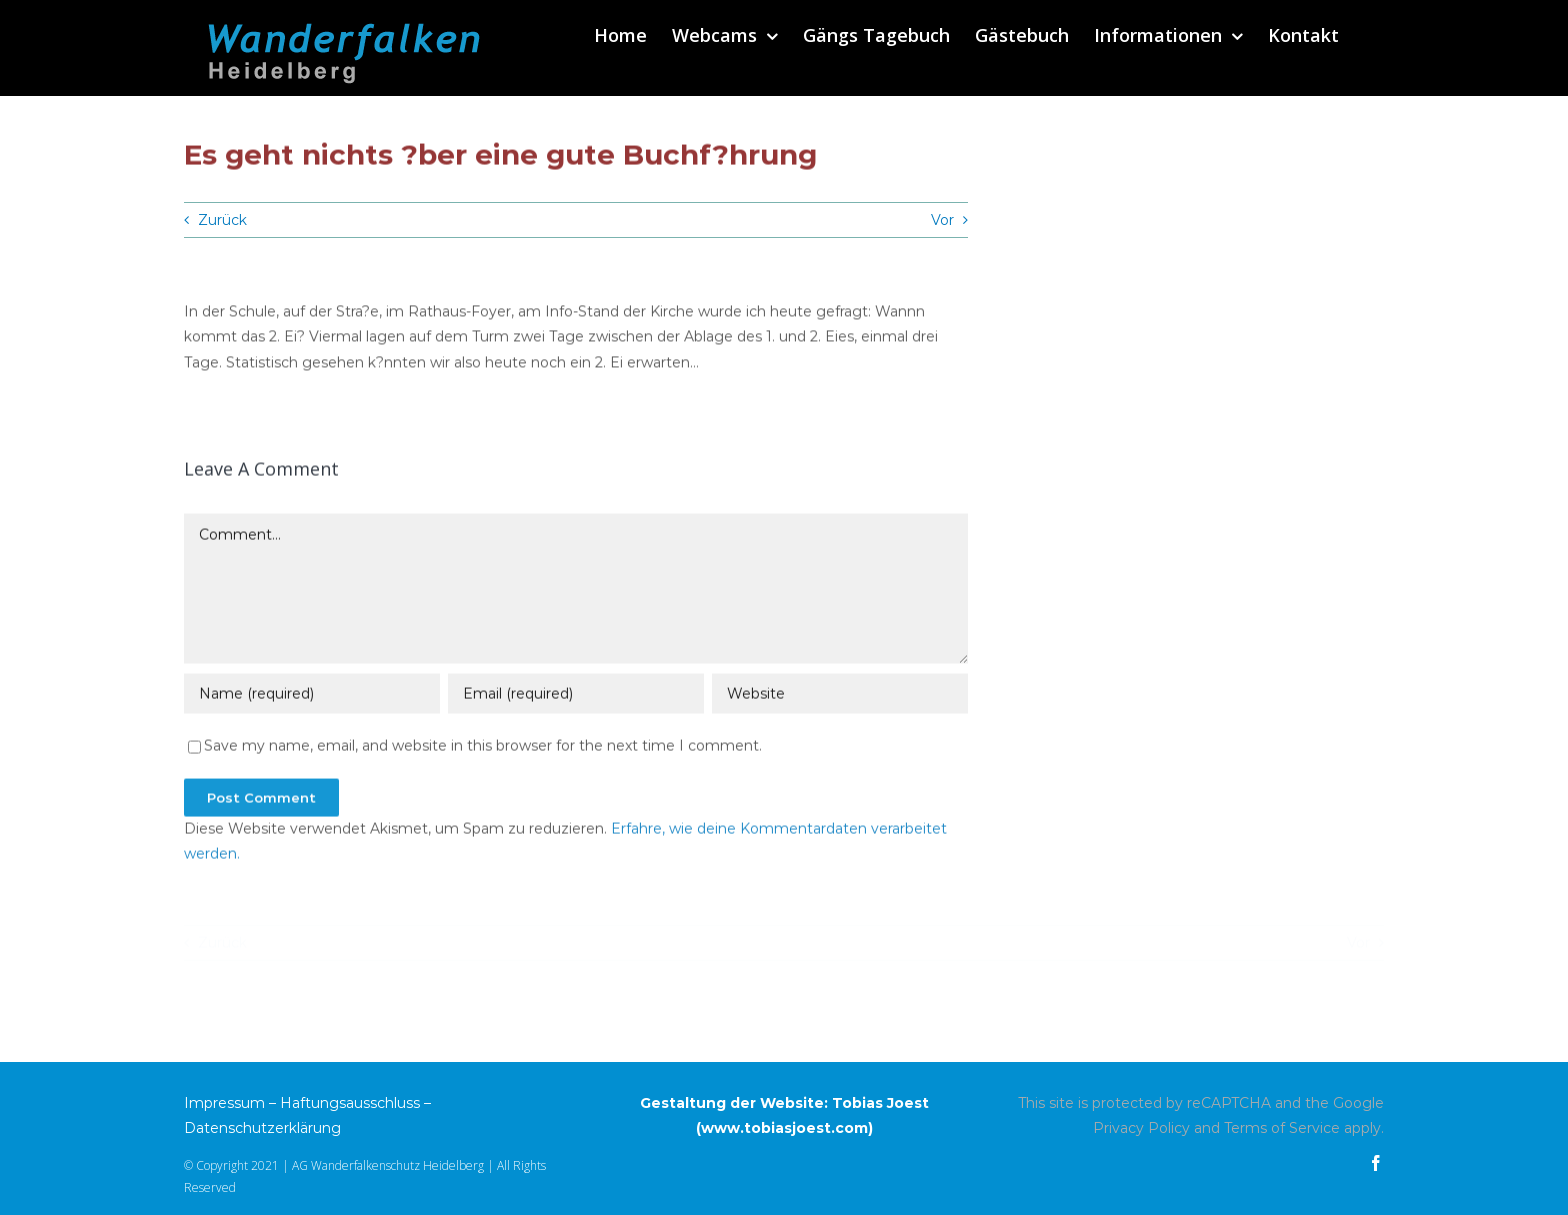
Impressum (224, 1103)
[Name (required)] (312, 696)
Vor (942, 220)
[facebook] (1376, 1163)
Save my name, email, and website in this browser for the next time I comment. (483, 748)
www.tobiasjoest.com (784, 1128)
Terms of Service (1282, 1128)
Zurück (222, 220)
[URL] (840, 696)
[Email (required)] (576, 696)
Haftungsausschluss (350, 1103)
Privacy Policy (1141, 1128)
